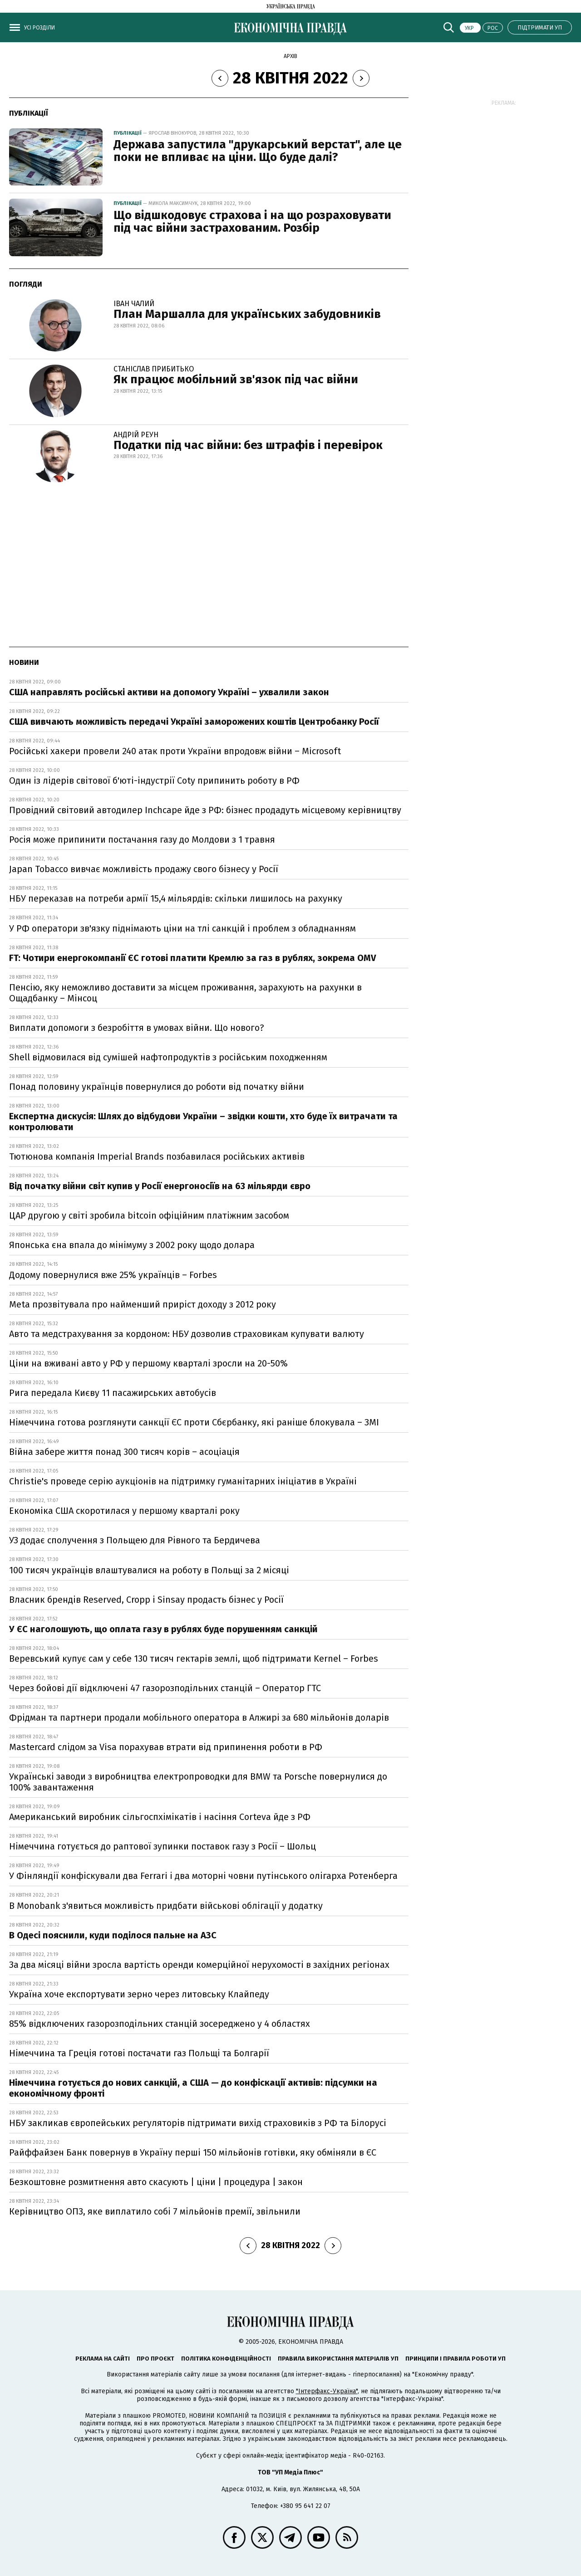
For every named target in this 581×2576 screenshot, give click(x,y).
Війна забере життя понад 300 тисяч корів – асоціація (124, 1451)
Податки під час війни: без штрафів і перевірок (248, 445)
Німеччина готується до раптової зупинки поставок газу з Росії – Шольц (162, 1846)
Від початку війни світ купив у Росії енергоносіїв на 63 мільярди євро (159, 1186)
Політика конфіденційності (226, 2358)
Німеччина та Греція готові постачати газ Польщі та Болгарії (139, 2053)
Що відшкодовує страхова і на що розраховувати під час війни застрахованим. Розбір (252, 221)
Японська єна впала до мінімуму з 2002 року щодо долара (132, 1244)
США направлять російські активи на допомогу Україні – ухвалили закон (169, 692)
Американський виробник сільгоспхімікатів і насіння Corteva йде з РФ (159, 1816)
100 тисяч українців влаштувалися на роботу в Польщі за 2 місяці (149, 1570)
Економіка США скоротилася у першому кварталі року (124, 1510)
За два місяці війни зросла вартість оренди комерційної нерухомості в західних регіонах (199, 1964)
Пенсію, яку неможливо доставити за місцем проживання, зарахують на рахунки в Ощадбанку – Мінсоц (185, 993)
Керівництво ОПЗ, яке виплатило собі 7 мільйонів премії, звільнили (154, 2211)
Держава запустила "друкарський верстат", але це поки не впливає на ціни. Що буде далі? (257, 151)
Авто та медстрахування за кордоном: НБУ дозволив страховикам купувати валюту (186, 1333)
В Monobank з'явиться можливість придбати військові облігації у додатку (166, 1905)
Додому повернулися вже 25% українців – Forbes (113, 1274)
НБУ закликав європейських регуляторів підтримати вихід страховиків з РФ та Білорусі (197, 2122)
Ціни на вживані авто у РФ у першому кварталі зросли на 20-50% (148, 1363)
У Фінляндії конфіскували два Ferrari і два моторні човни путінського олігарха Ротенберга (203, 1875)
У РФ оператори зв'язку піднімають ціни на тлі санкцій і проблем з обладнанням (182, 928)
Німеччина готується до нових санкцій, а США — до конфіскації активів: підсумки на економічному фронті (193, 2088)
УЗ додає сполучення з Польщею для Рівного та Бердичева (134, 1540)
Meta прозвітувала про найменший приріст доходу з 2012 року (142, 1304)
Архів (290, 56)
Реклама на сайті (102, 2358)
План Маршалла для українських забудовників (247, 314)
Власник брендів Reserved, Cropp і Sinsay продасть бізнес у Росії (146, 1599)
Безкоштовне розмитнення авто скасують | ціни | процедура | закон (156, 2181)
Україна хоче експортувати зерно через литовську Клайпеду (139, 1994)
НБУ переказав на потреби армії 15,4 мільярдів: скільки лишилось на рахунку (175, 898)
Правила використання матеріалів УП (338, 2358)
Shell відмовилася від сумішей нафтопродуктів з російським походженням (168, 1057)
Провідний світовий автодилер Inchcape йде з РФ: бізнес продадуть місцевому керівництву (205, 810)
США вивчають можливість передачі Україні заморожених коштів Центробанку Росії (194, 721)
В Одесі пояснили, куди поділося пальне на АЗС (113, 1935)
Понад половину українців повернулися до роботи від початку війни (157, 1086)
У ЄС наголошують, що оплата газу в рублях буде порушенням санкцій (163, 1629)
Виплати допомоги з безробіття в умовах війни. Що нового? (136, 1027)
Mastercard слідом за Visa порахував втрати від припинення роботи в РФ (165, 1747)
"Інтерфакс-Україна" (327, 2391)
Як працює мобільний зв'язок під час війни (235, 379)
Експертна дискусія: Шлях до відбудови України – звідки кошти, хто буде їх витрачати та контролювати (203, 1121)
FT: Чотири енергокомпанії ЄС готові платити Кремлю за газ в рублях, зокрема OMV (192, 957)
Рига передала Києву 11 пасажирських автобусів (112, 1392)
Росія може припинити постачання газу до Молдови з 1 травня (142, 839)
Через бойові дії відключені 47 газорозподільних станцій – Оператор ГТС (165, 1688)
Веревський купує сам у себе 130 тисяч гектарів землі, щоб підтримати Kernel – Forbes (193, 1658)
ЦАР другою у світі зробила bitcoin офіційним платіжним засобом (149, 1215)
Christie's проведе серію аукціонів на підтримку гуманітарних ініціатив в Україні (183, 1481)
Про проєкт (155, 2358)
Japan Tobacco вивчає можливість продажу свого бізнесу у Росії (143, 869)
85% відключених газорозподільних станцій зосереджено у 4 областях (159, 2023)
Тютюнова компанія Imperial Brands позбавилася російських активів (157, 1156)
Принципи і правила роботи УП (455, 2358)
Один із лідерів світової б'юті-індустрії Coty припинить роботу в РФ (154, 780)
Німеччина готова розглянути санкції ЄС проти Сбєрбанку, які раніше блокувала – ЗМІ (194, 1422)
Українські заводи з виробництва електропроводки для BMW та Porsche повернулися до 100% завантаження (198, 1782)
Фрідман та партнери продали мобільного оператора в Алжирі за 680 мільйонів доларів (199, 1717)
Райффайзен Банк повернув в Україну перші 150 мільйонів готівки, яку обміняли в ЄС (192, 2152)
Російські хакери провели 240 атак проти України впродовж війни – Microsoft (175, 751)
